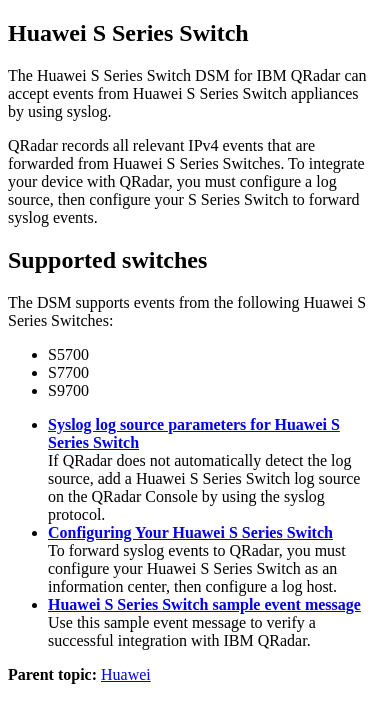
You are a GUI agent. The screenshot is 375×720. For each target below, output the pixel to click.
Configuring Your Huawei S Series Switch (190, 532)
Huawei (126, 674)
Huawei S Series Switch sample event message (204, 604)
